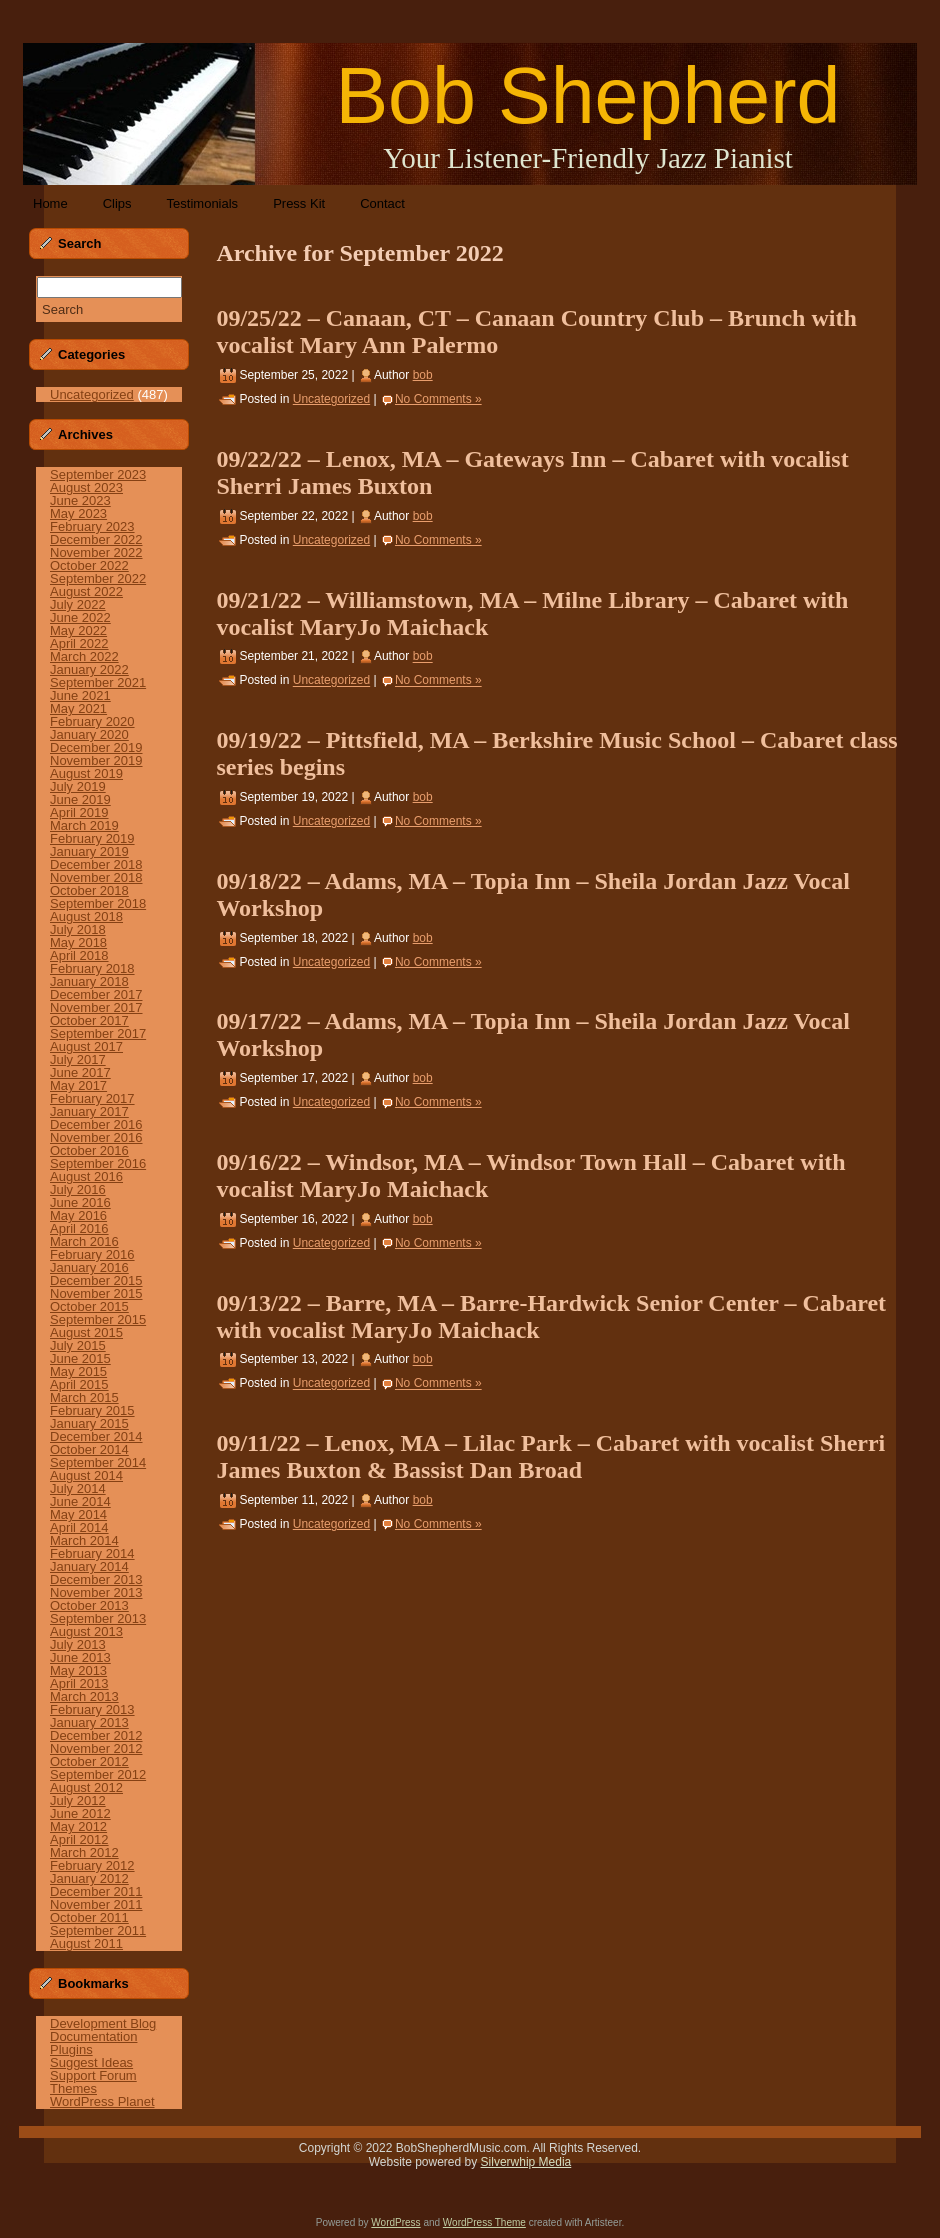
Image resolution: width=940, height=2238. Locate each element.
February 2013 (92, 1709)
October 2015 (89, 1306)
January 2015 (89, 1423)
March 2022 (84, 656)
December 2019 (96, 747)
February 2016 (92, 1254)
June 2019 (80, 799)
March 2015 (84, 1397)
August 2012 (86, 1787)
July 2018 (78, 929)
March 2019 (84, 825)
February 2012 (92, 1865)
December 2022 (96, 539)
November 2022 (96, 552)
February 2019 (92, 838)
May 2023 (78, 513)
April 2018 (79, 955)
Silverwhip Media (526, 2162)
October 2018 (89, 890)
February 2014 (92, 1553)
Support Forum (93, 2075)
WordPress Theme (484, 2222)
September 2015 (98, 1319)
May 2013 (78, 1670)
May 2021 (78, 708)
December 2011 (96, 1891)
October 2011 (89, 1917)
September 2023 (98, 474)
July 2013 (78, 1644)
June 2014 (80, 1501)
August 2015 (86, 1332)
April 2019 (79, 812)
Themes (73, 2088)
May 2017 (78, 1085)
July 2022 (78, 604)
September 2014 (98, 1462)
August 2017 (86, 1046)
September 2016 (98, 1163)
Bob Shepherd (587, 95)
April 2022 (79, 643)
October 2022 (89, 565)
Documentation (93, 2036)
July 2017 (78, 1059)
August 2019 (86, 773)
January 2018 (89, 981)
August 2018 (86, 916)
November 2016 (96, 1137)
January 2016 (89, 1267)
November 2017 (96, 1007)
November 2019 (96, 760)
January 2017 (89, 1111)
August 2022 (86, 591)
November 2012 (96, 1748)
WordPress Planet (102, 2101)
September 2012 (98, 1774)
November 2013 (96, 1592)
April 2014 (79, 1527)
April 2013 (79, 1683)
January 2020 (89, 734)
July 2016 (78, 1189)
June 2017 (80, 1072)
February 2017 (92, 1098)
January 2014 (89, 1566)
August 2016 (86, 1176)
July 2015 (78, 1345)
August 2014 (86, 1475)
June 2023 (80, 500)
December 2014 (96, 1436)
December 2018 (96, 864)
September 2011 (98, 1930)
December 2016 (96, 1124)
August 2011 (86, 1943)
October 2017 (89, 1020)
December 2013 (96, 1579)
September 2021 (98, 682)
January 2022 (89, 669)
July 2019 (78, 786)
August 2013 (86, 1631)
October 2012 (89, 1761)
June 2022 (80, 617)
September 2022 (98, 578)
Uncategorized (92, 394)
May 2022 (78, 630)
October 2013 (89, 1605)
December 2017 (96, 994)
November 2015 (96, 1293)
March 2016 (84, 1241)
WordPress (395, 2222)
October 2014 (89, 1449)
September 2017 (98, 1033)
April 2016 (79, 1228)
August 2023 (86, 487)
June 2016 (80, 1202)
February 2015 (92, 1410)
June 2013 (80, 1657)
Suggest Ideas (91, 2062)
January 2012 (89, 1878)
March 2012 (84, 1852)
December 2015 (96, 1280)
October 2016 (89, 1150)
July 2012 (78, 1800)
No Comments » (438, 399)
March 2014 (84, 1540)
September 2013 (98, 1618)
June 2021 (80, 695)
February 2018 (92, 968)
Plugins (71, 2049)
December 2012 (96, 1735)
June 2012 (80, 1813)
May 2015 (78, 1371)
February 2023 (92, 526)
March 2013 (84, 1696)
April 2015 (79, 1384)
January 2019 (89, 851)
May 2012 (78, 1826)
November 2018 (96, 877)
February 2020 (92, 721)
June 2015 (80, 1358)
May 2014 (78, 1514)
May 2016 (78, 1215)
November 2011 (96, 1904)
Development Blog (103, 2023)
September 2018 (98, 903)
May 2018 (78, 942)
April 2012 (79, 1839)
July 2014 (78, 1488)
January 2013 (89, 1722)
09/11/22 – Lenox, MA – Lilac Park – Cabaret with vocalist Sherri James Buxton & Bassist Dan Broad (550, 1456)
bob (423, 375)
